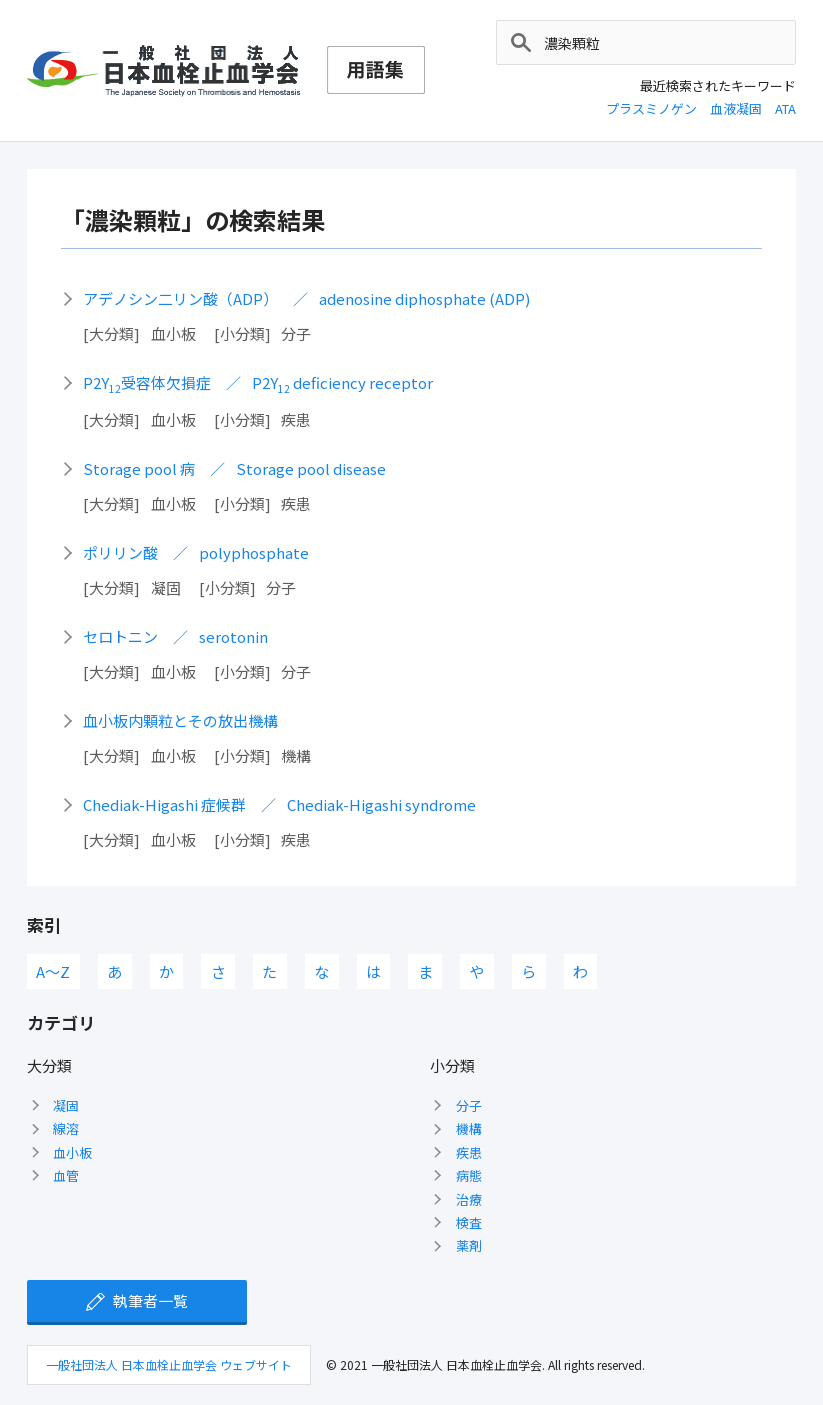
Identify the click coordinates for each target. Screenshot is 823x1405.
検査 (469, 1222)
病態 (469, 1175)
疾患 (469, 1152)
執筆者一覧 (150, 1300)
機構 (469, 1128)
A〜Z (53, 971)
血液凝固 (736, 108)
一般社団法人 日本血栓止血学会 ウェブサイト (169, 1364)
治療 (469, 1199)
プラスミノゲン (651, 108)
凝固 (66, 1105)
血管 (66, 1175)
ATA (785, 108)
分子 (469, 1105)
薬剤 (469, 1245)
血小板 (72, 1152)
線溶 (66, 1128)
